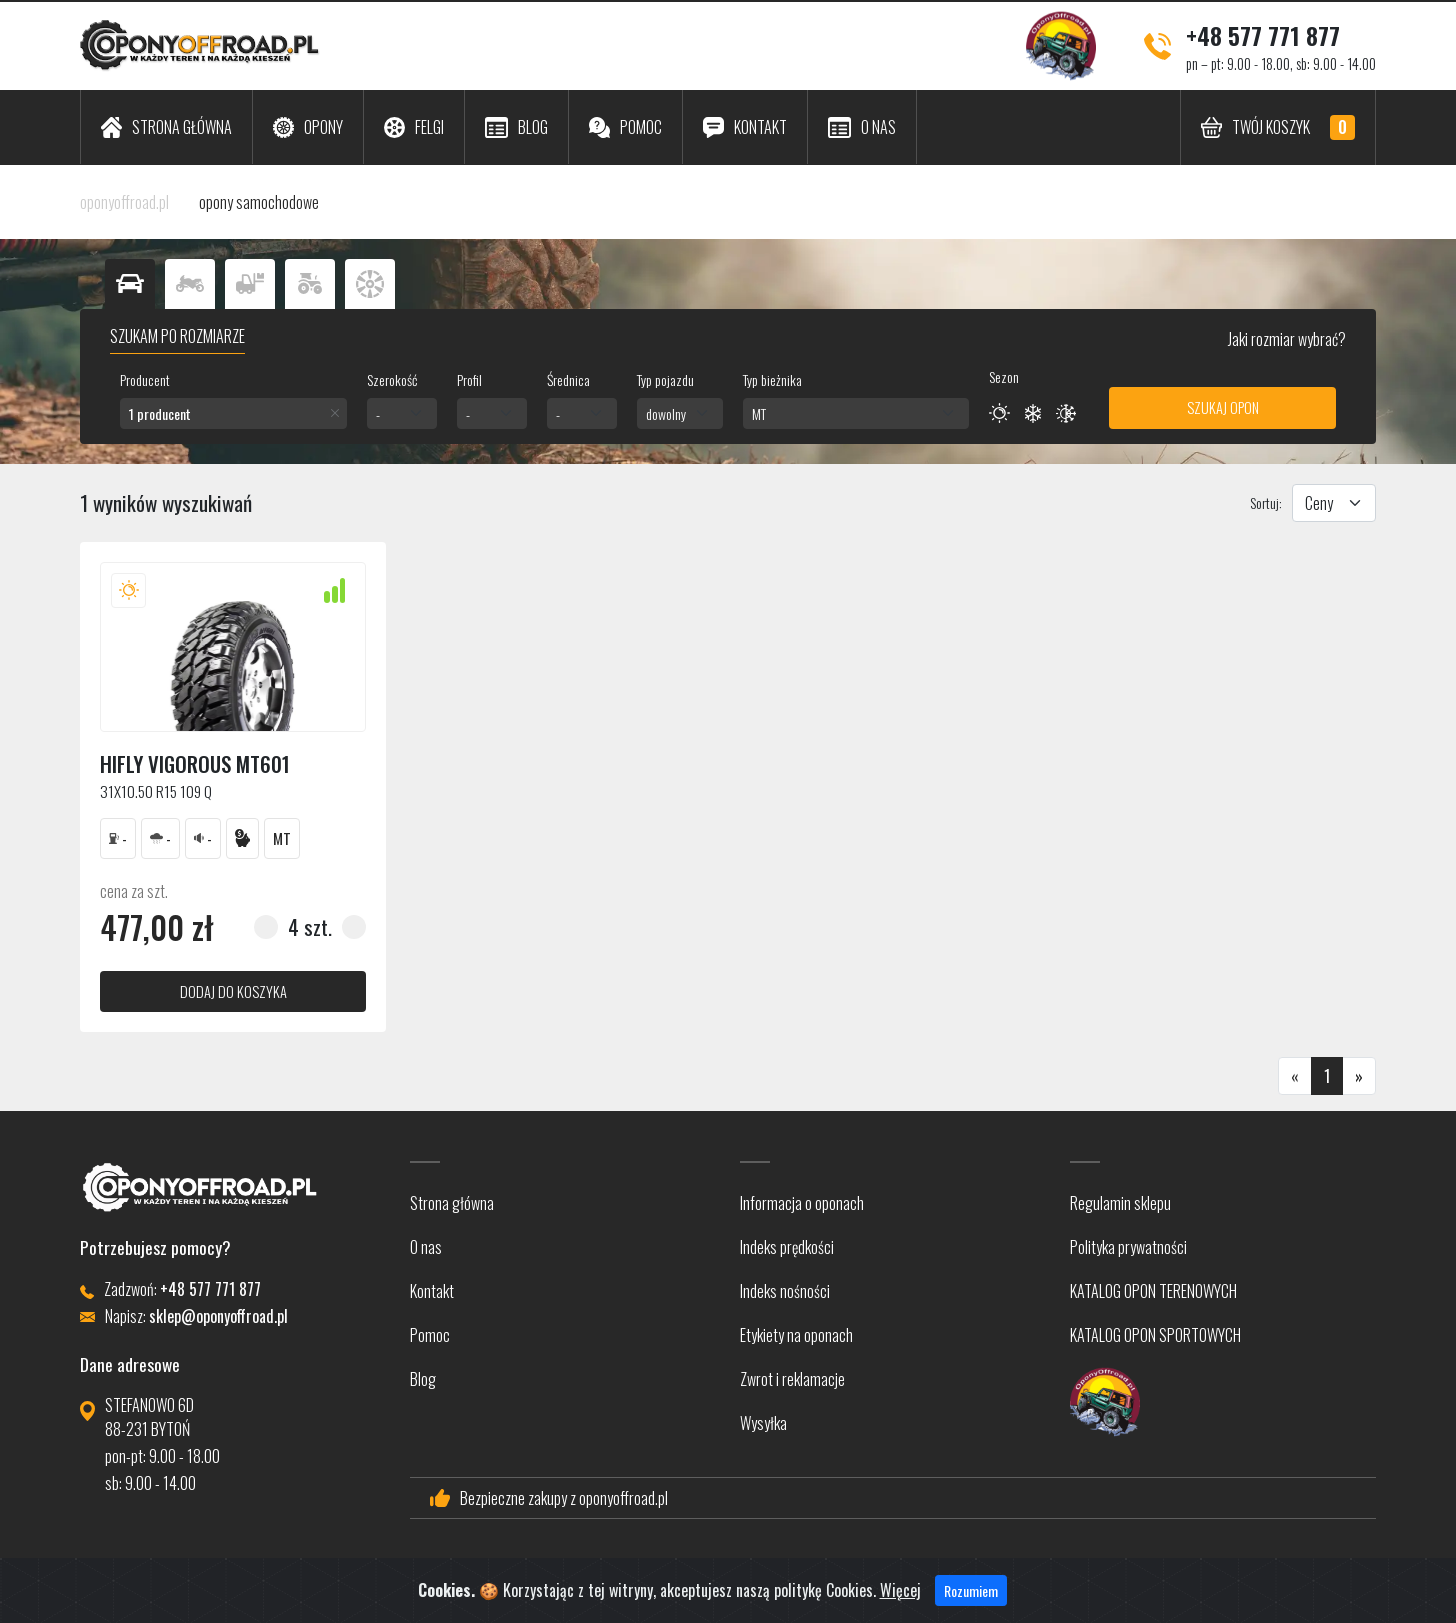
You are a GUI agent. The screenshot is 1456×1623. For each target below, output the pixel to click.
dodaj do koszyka (233, 991)
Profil (469, 379)
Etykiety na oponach (796, 1335)
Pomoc (430, 1335)
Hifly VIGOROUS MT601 (195, 763)
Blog (423, 1379)
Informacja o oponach (802, 1203)
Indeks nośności (785, 1291)
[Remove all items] (335, 413)
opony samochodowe (259, 202)
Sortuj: (1266, 502)
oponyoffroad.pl (124, 202)
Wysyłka (763, 1423)
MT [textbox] (759, 413)
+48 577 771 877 (1263, 35)
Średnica (568, 379)
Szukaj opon (1223, 407)
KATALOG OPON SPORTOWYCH (1155, 1335)
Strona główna (452, 1203)
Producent (145, 379)
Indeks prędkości (787, 1247)
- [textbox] (378, 413)
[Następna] (1359, 1076)
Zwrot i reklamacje (792, 1379)
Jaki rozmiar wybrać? (1285, 339)
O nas (426, 1247)
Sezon (1004, 376)
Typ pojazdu (665, 379)
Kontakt (432, 1291)
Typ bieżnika (772, 379)
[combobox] (233, 413)
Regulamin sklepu (1120, 1203)
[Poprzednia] (1295, 1076)
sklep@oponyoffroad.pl (218, 1316)
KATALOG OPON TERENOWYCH (1153, 1291)
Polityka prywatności (1128, 1247)
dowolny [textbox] (666, 413)
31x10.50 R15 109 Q (156, 791)
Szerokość (392, 379)
